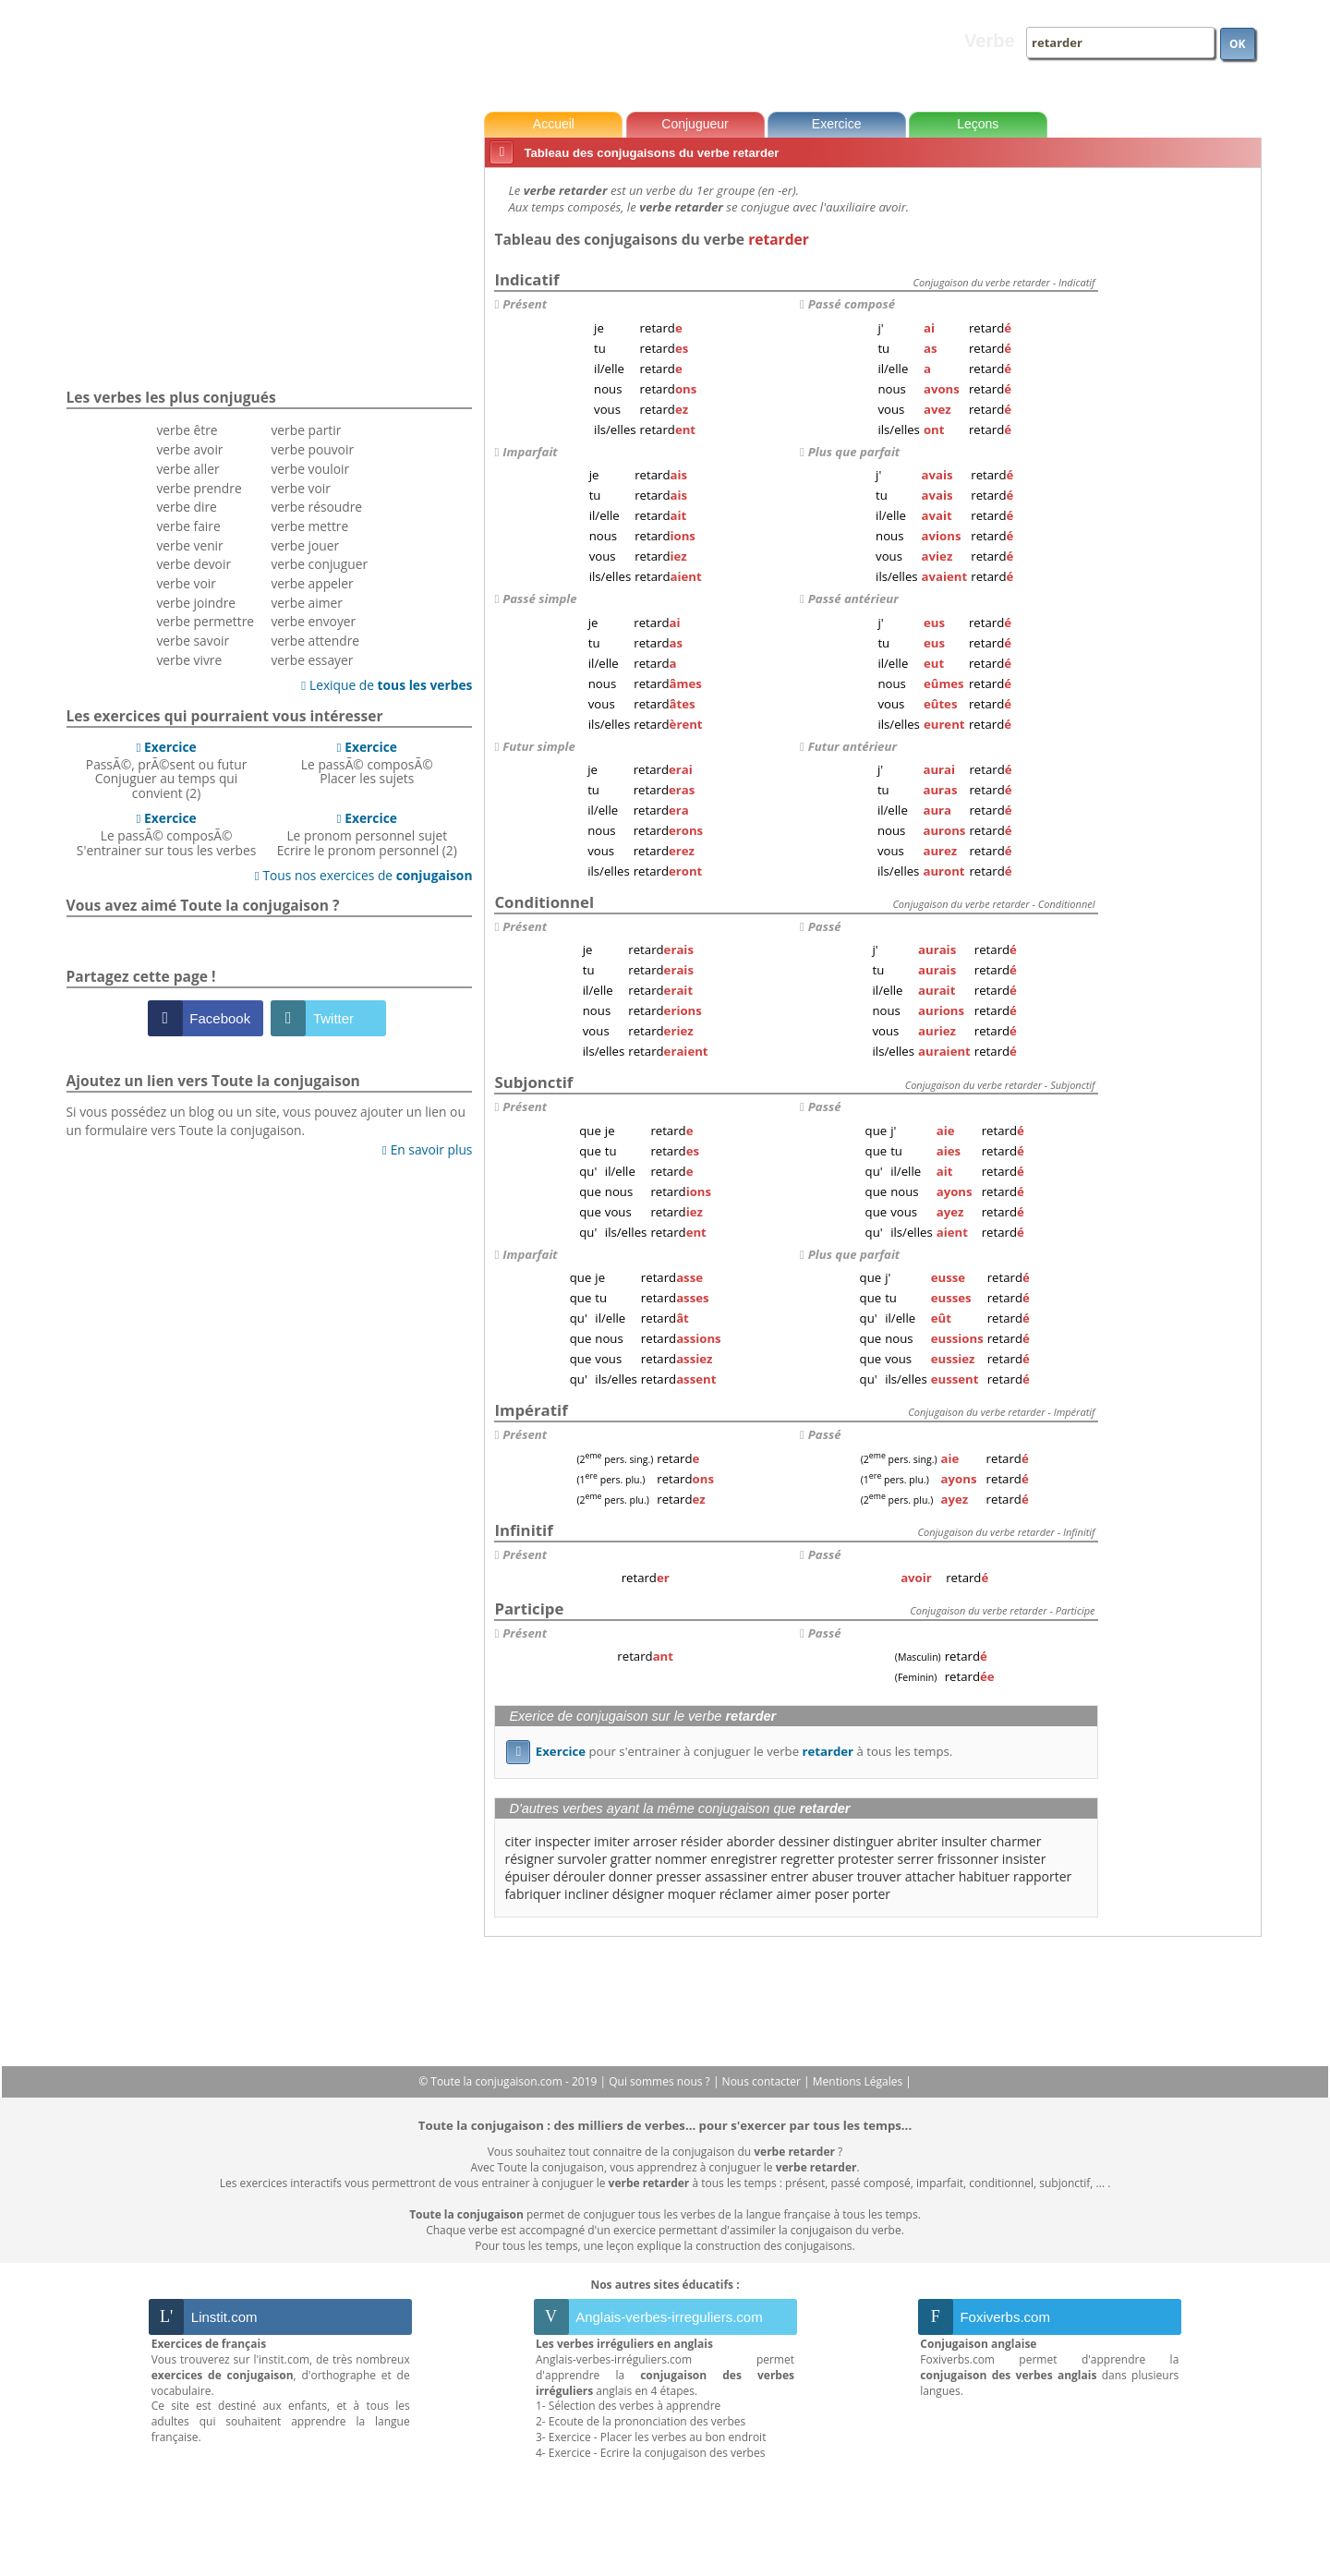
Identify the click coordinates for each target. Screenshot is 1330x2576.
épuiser (527, 1876)
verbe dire (186, 506)
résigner (529, 1859)
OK (1237, 44)
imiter (612, 1841)
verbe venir (189, 545)
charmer (1015, 1841)
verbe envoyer (313, 621)
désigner (638, 1894)
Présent (524, 304)
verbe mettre (309, 526)
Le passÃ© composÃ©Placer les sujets (367, 763)
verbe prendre (198, 488)
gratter (631, 1859)
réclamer (746, 1894)
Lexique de (386, 685)
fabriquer (532, 1894)
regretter (807, 1859)
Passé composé (851, 304)
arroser (655, 1841)
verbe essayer (312, 660)
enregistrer (743, 1859)
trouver (879, 1876)
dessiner (804, 1841)
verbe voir (185, 583)
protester (866, 1859)
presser (678, 1876)
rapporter (1042, 1876)
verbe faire (188, 526)
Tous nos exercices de (364, 875)
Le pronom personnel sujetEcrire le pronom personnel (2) (367, 834)
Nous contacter (763, 2081)
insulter (964, 1841)
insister (1024, 1859)
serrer (915, 1859)
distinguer (863, 1841)
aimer (793, 1894)
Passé (824, 926)
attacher (930, 1876)
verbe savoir (192, 640)
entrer (789, 1876)
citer (517, 1841)
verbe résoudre (316, 506)
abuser (832, 1876)
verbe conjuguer (319, 564)
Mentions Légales (859, 2081)
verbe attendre (315, 640)
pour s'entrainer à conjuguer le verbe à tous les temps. (729, 1751)
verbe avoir (189, 449)
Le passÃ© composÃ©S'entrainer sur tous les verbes (166, 834)
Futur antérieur (852, 746)
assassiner (736, 1876)
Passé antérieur (853, 598)
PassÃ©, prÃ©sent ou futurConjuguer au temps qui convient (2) (167, 770)
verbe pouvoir (312, 449)
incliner (586, 1894)
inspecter (563, 1841)
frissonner (968, 1859)
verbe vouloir (310, 469)
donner (631, 1876)
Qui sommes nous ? (661, 2081)
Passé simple (539, 598)
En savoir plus (427, 1149)
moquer (692, 1894)
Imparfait (529, 451)
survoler (583, 1859)
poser (832, 1894)
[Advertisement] (1183, 452)
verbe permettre (205, 621)
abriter (917, 1841)
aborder (750, 1841)
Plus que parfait (854, 451)
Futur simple (538, 746)
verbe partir (306, 430)
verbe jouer (305, 545)
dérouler (579, 1876)
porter (871, 1894)
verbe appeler (312, 583)
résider (702, 1841)
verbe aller (187, 469)
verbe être (186, 430)
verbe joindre (196, 602)
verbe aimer (306, 602)
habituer (984, 1876)
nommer (681, 1859)
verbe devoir (193, 564)
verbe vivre (189, 660)
